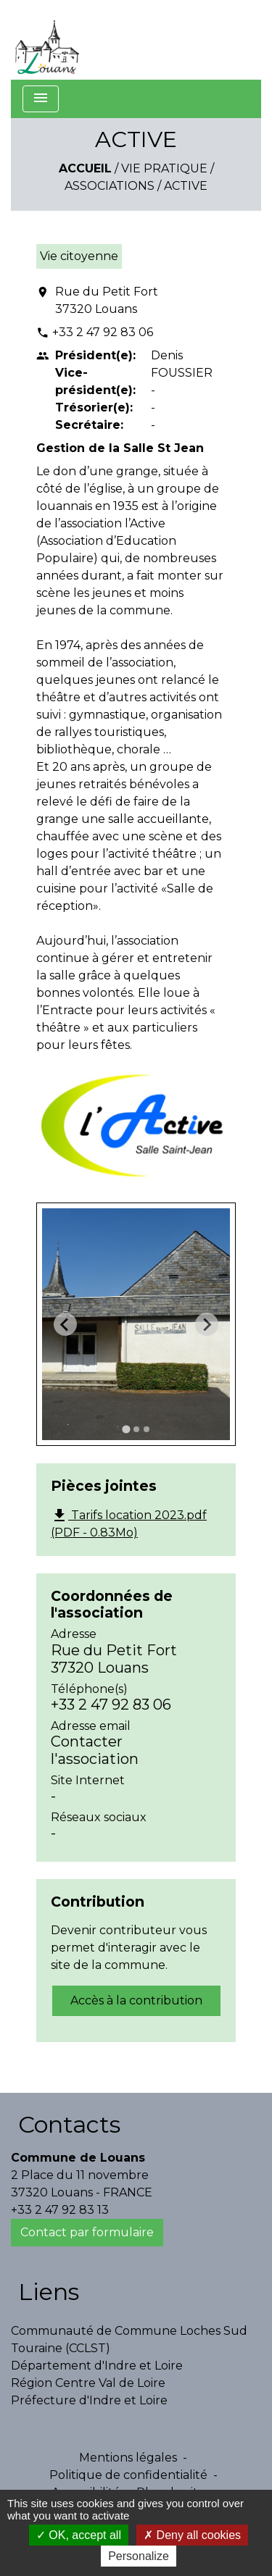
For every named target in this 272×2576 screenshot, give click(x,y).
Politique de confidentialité (128, 2475)
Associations (109, 186)
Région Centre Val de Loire (88, 2383)
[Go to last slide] (65, 1324)
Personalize (138, 2556)
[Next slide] (206, 1324)
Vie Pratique (164, 168)
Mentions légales (128, 2457)
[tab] (126, 1430)
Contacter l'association (95, 1750)
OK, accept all (78, 2535)
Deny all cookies (192, 2535)
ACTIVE (185, 186)
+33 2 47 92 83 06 (102, 332)
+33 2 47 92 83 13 (60, 2210)
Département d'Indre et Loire (97, 2365)
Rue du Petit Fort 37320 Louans (106, 300)
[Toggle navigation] (40, 98)
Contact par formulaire (87, 2232)
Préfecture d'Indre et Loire (89, 2400)
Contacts (69, 2124)
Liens (48, 2292)
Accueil (85, 168)
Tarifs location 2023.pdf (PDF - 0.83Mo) (129, 1523)
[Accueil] (47, 39)
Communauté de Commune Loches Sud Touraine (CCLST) (129, 2339)
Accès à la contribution (136, 2000)
